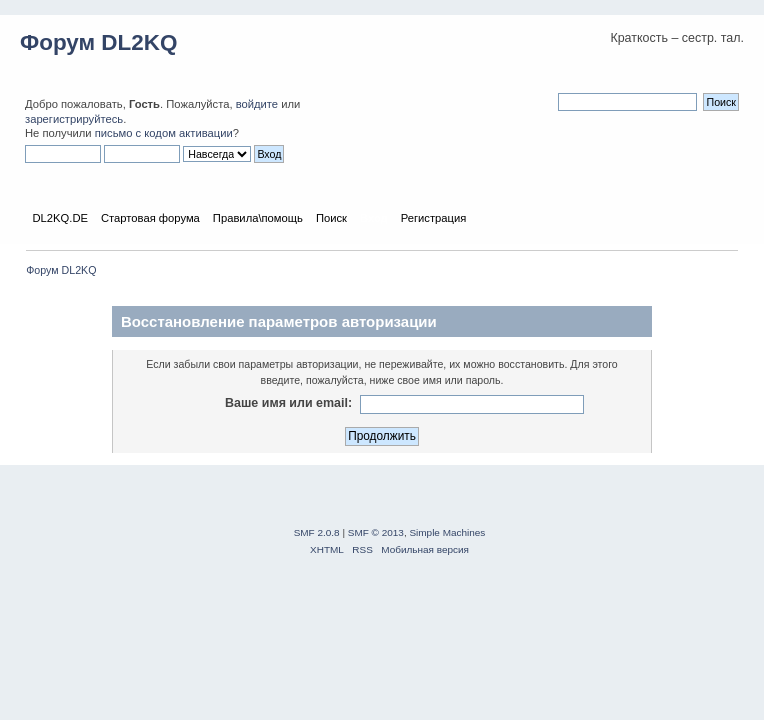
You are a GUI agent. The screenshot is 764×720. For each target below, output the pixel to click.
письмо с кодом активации (164, 133)
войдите (257, 104)
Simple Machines (447, 532)
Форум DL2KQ (98, 42)
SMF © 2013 (376, 532)
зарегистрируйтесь (74, 119)
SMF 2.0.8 (317, 532)
